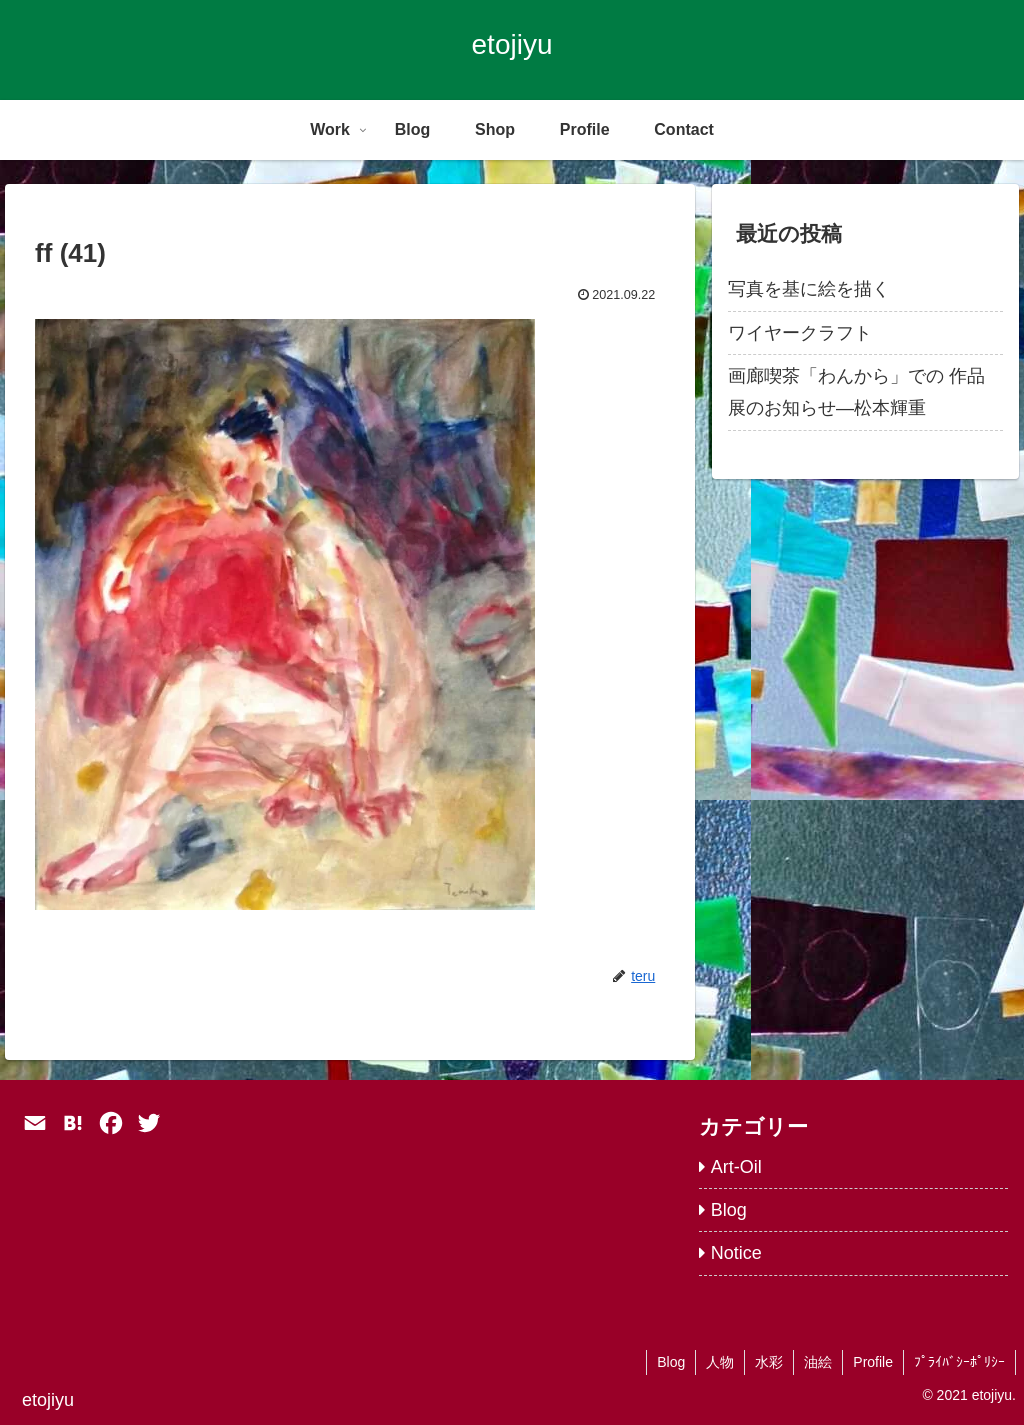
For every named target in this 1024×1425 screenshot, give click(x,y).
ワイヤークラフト (800, 333)
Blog (671, 1362)
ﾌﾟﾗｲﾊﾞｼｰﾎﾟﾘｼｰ (959, 1362)
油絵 (818, 1362)
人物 (720, 1362)
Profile (873, 1362)
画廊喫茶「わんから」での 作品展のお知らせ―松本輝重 (856, 392)
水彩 (769, 1362)
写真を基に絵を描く (809, 289)
